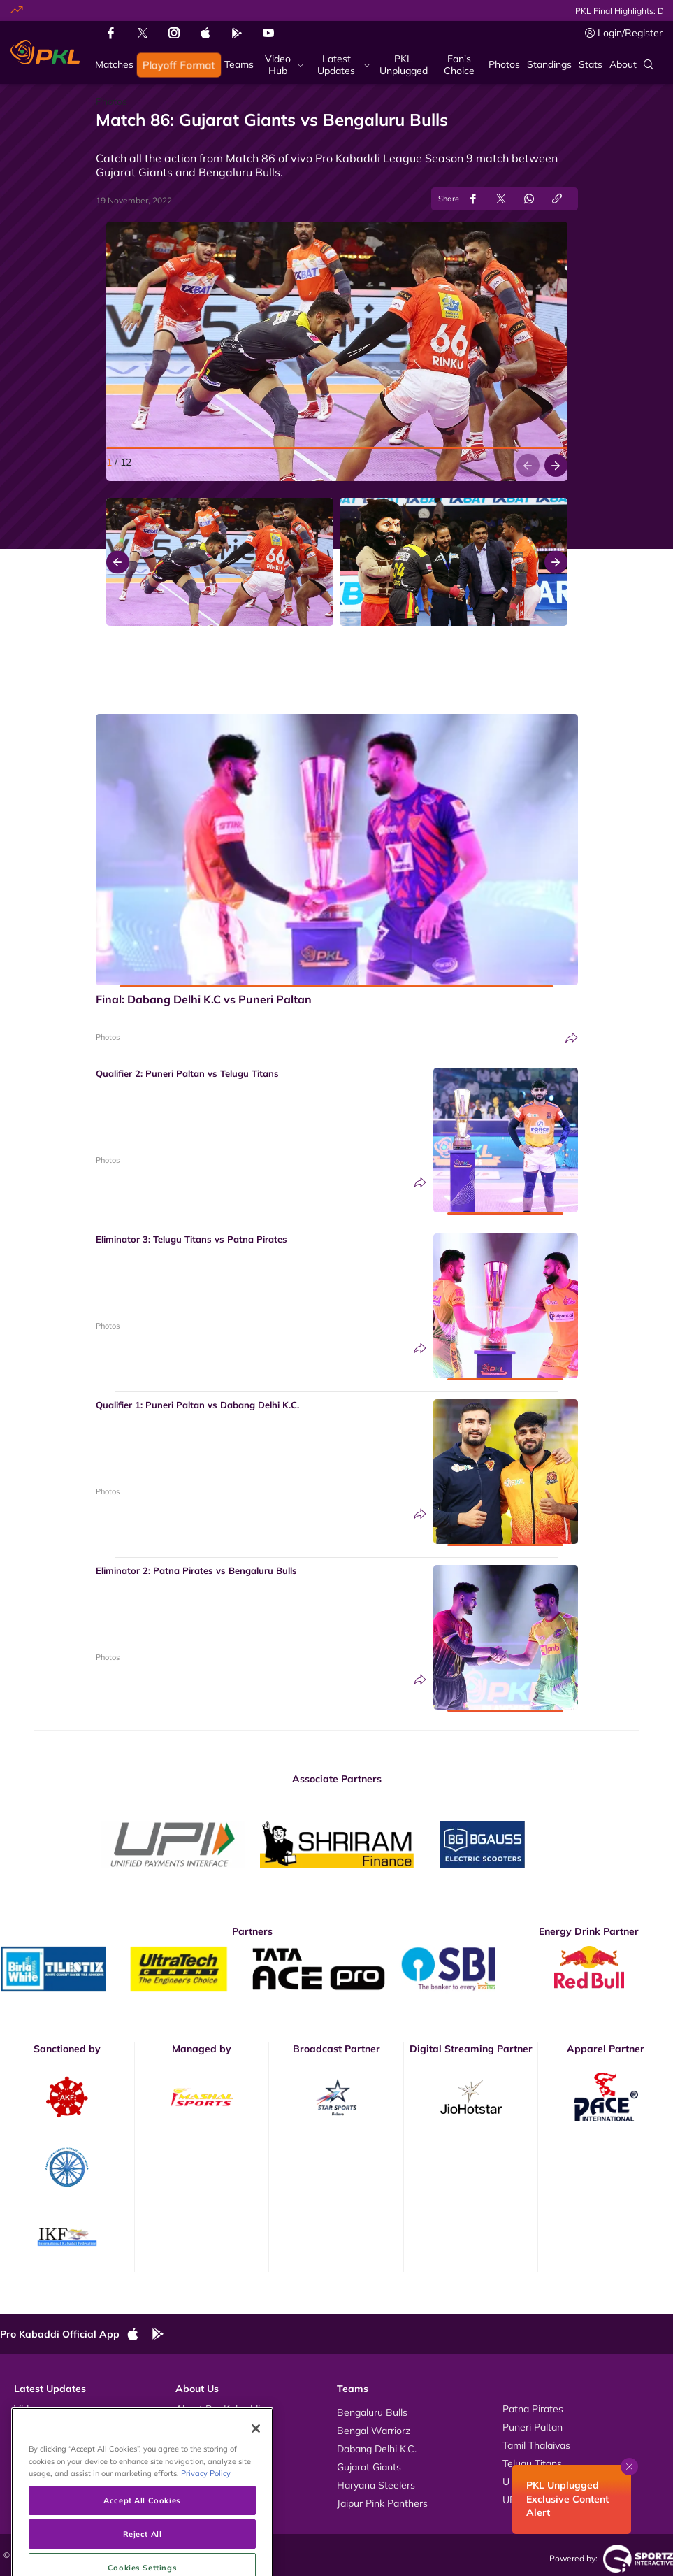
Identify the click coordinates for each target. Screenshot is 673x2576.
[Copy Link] (557, 199)
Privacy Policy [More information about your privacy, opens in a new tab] (206, 2518)
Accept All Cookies (141, 2545)
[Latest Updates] (340, 65)
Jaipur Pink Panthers (382, 2503)
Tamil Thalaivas (536, 2445)
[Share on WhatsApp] (529, 199)
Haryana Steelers (376, 2485)
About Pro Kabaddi (217, 2409)
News (27, 2445)
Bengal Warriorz (373, 2430)
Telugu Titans (532, 2463)
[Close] (255, 2474)
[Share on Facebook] (473, 199)
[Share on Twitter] (501, 199)
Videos (29, 2409)
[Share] (571, 1038)
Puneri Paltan (532, 2427)
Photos (108, 1037)
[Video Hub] (282, 65)
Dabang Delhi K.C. (377, 2448)
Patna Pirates (532, 2409)
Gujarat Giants (369, 2467)
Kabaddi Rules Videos (224, 2427)
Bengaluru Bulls (372, 2412)
